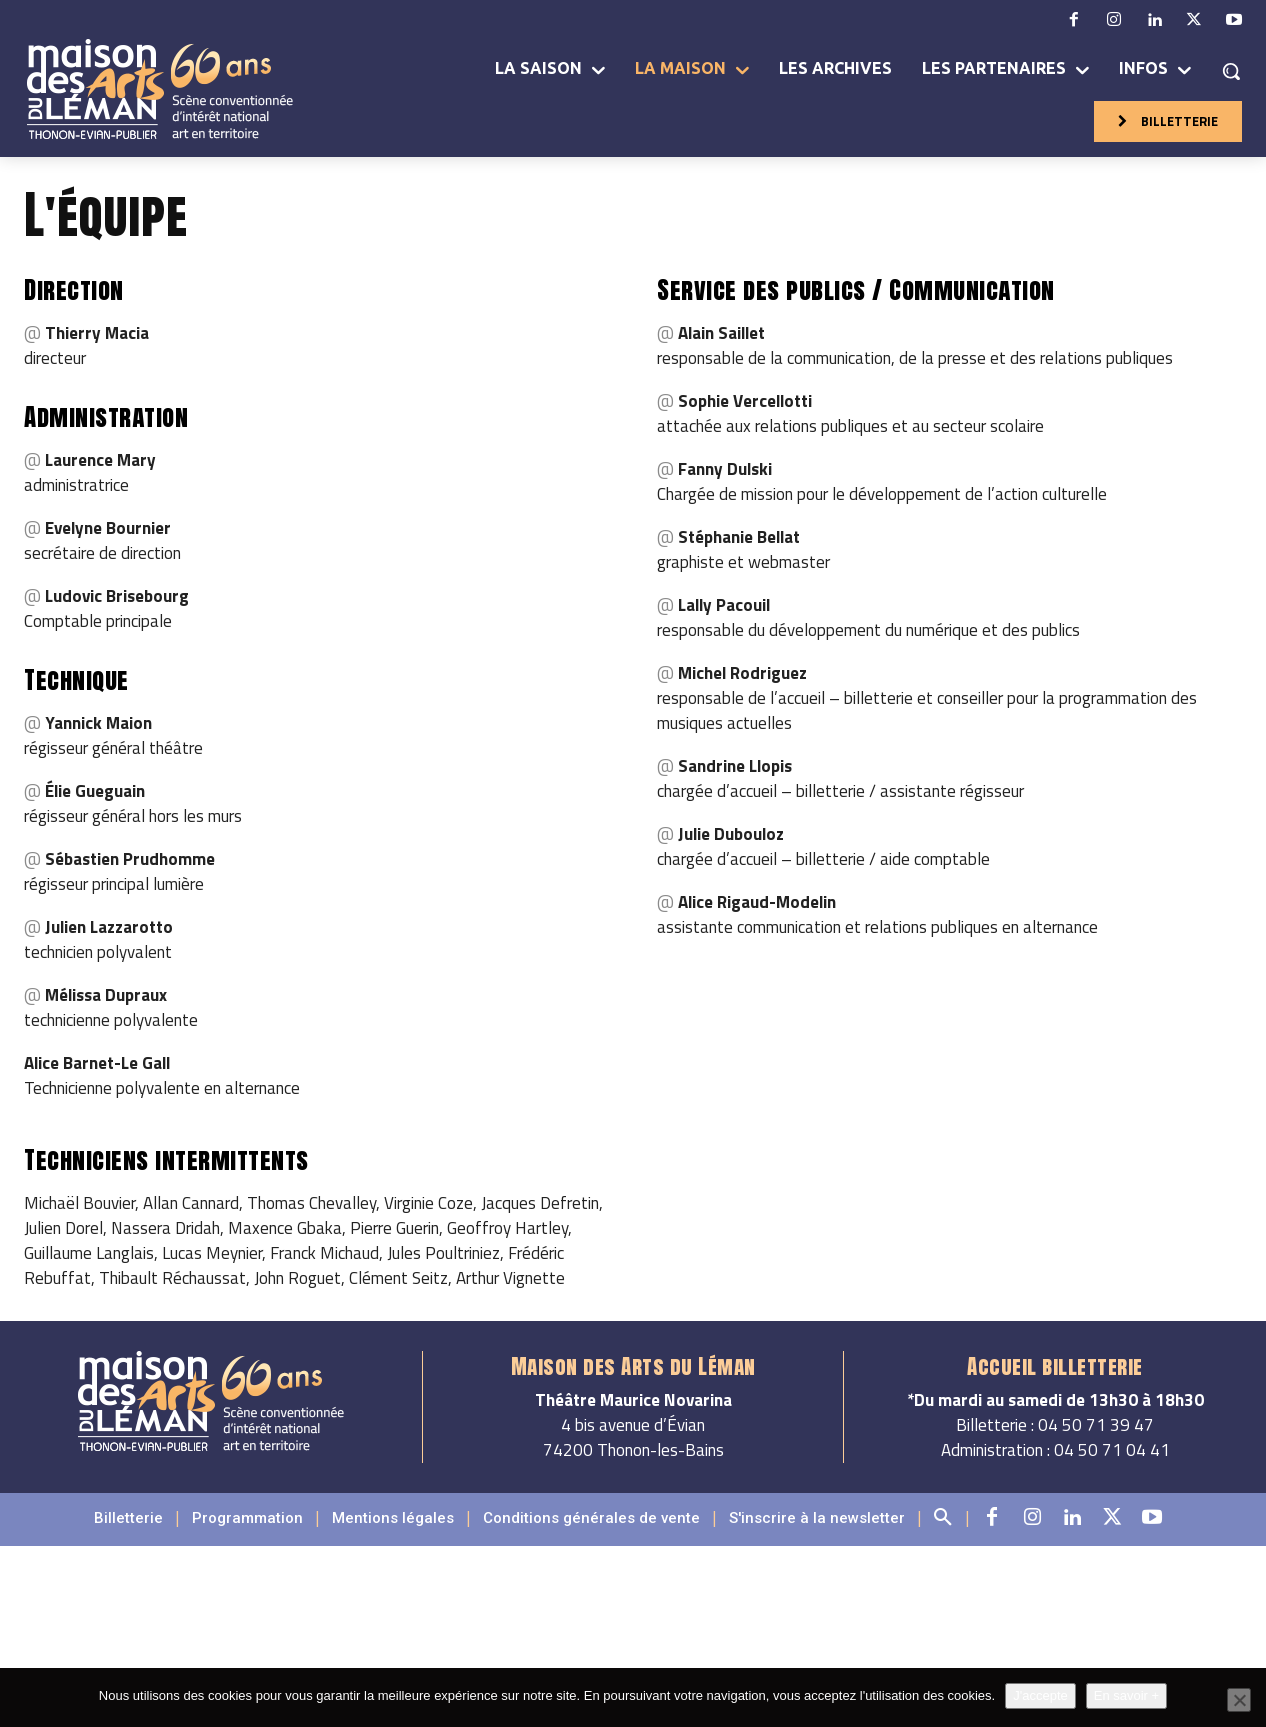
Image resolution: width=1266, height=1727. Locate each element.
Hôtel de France (759, 1617)
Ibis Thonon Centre (1041, 1617)
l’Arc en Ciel (677, 1642)
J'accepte (1040, 1695)
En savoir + (1126, 1695)
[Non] (1239, 1700)
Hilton (672, 1617)
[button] (1231, 71)
